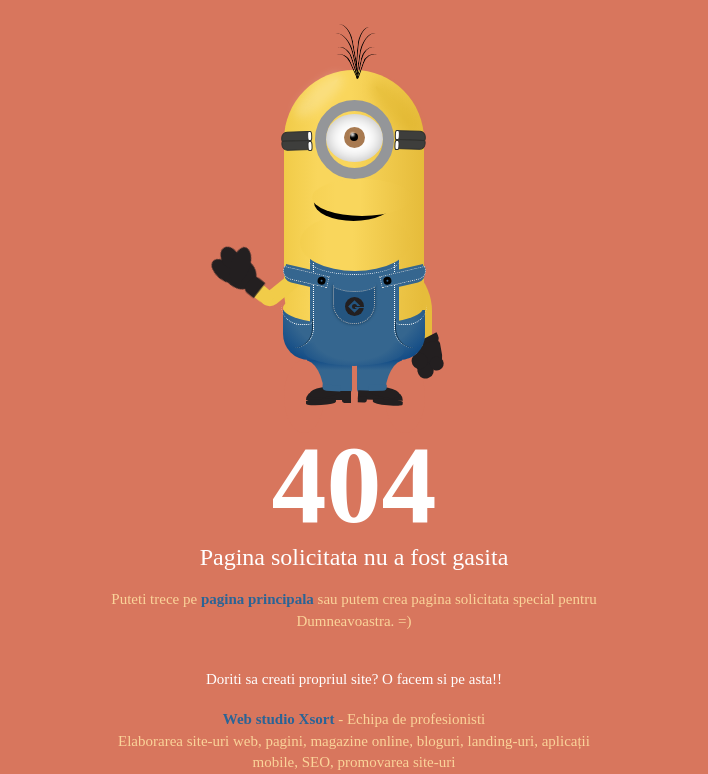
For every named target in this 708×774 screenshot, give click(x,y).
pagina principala (257, 599)
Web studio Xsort (279, 719)
